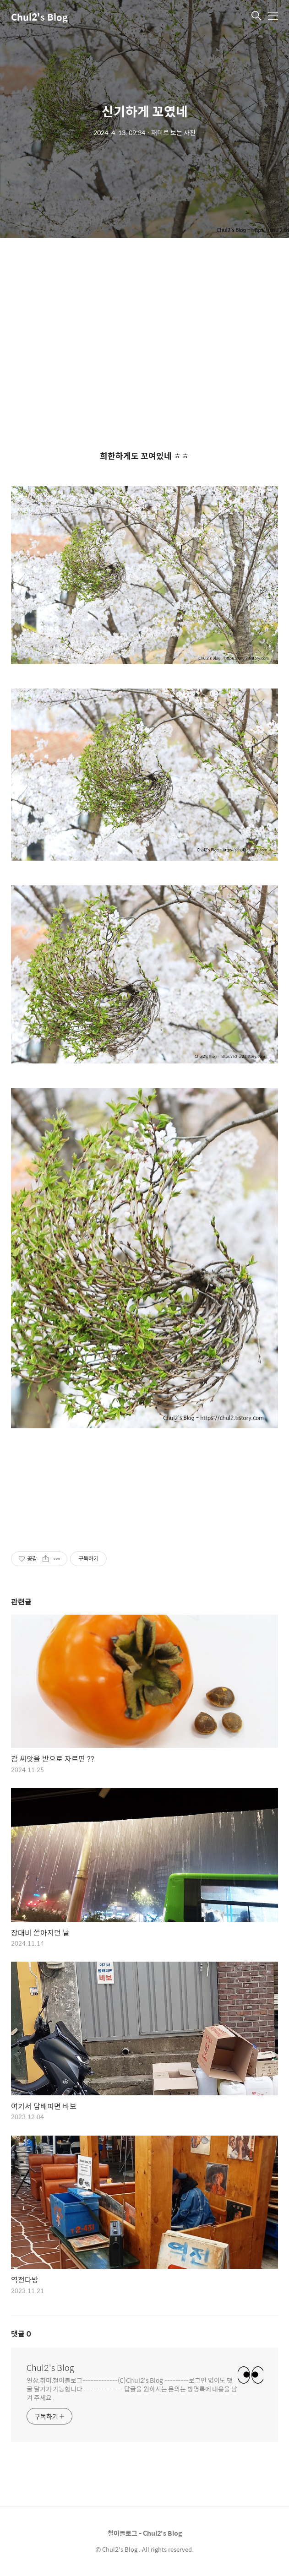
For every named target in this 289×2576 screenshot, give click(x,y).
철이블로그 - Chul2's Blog (145, 2533)
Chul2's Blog (39, 16)
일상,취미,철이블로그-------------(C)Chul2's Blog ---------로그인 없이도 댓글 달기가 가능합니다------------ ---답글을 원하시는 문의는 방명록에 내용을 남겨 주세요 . (132, 2388)
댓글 (21, 2333)
